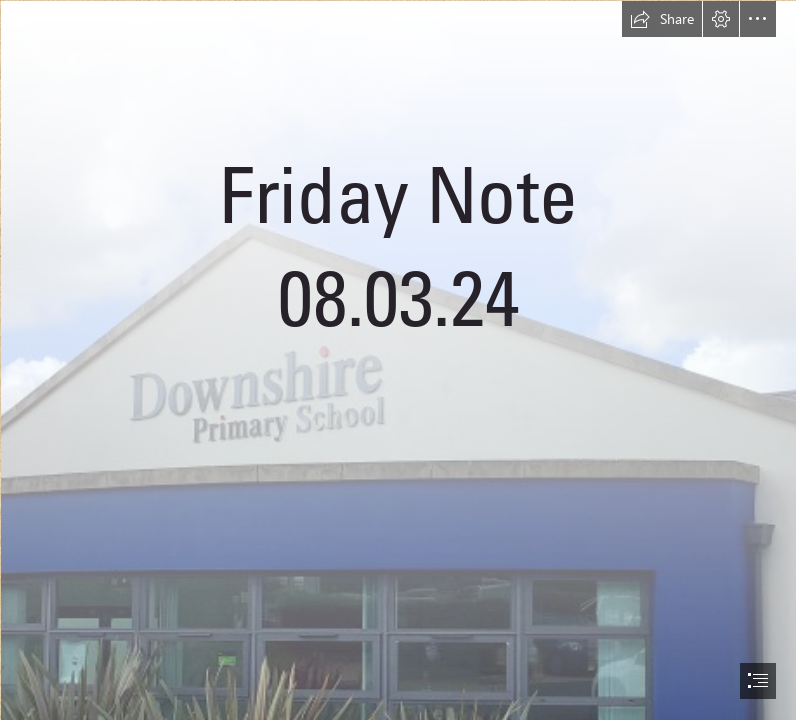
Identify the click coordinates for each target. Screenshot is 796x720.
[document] (398, 360)
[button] (662, 19)
